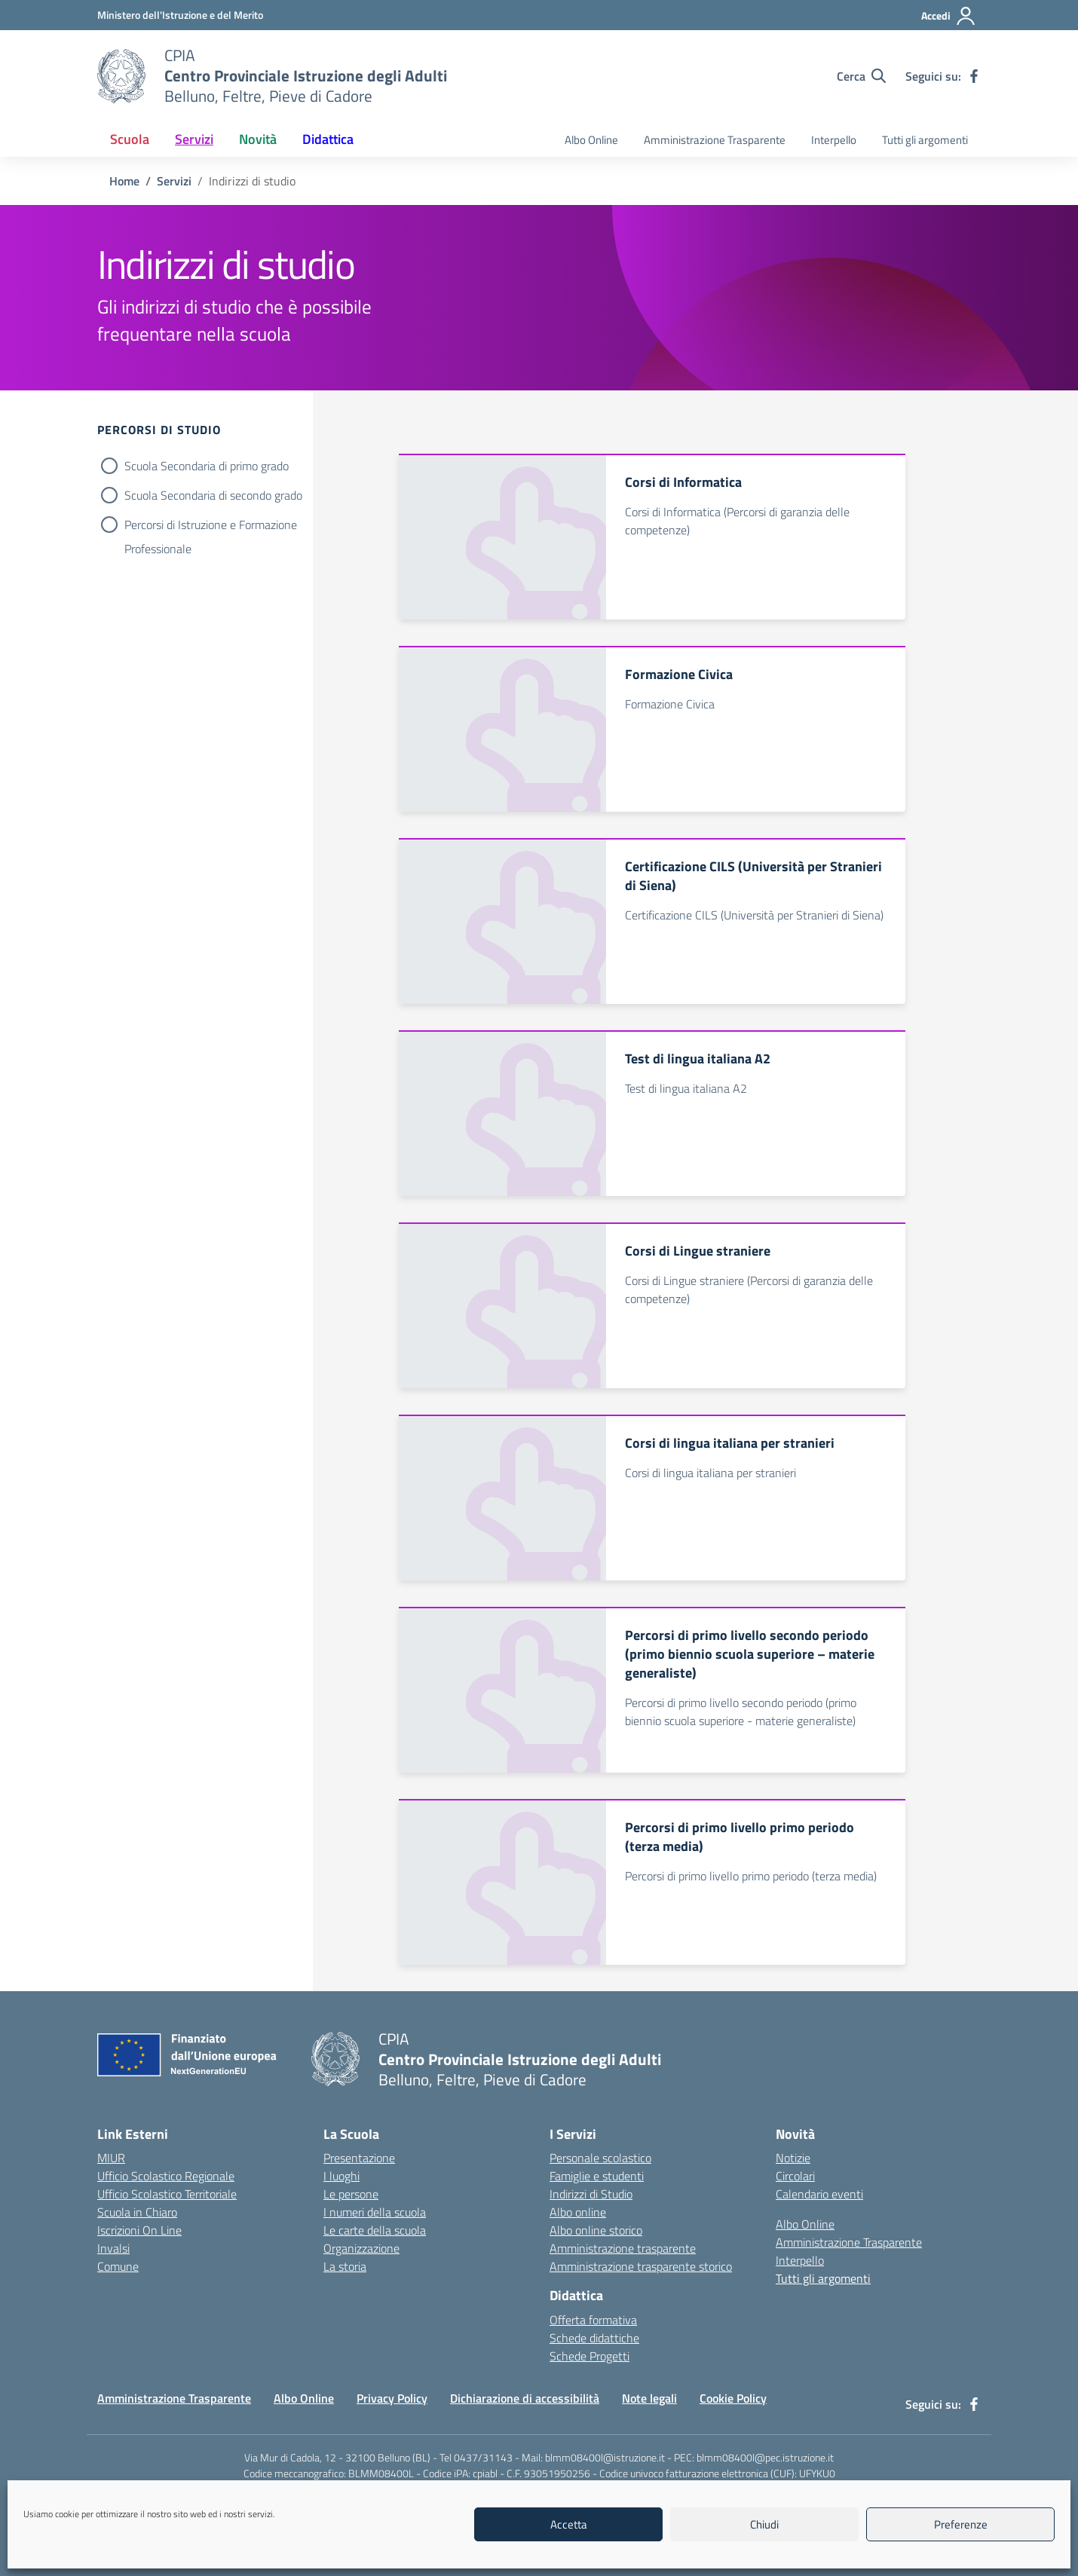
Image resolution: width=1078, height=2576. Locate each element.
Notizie (793, 2158)
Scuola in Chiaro (137, 2212)
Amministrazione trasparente (623, 2248)
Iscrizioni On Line (139, 2230)
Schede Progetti (589, 2356)
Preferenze (961, 2524)
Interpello (833, 139)
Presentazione (359, 2158)
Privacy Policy (392, 2398)
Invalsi (113, 2248)
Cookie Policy (733, 2398)
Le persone (350, 2194)
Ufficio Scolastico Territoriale (167, 2194)
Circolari (795, 2176)
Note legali (649, 2398)
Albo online (578, 2212)
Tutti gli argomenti (925, 139)
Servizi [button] (194, 139)
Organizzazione (361, 2248)
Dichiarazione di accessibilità (524, 2398)
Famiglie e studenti (597, 2176)
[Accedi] (949, 16)
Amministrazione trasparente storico (641, 2266)
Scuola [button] (129, 139)
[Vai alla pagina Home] (124, 181)
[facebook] (974, 76)
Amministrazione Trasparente (715, 139)
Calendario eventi (819, 2194)
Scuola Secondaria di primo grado (206, 466)
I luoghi (341, 2176)
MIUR (111, 2158)
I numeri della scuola (374, 2212)
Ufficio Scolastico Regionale (165, 2176)
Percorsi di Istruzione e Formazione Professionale (210, 526)
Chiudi (764, 2524)
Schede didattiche (594, 2338)
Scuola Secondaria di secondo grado (213, 495)
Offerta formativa (593, 2320)
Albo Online (591, 139)
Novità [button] (258, 139)
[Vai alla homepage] (121, 76)
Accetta (568, 2524)
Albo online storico (596, 2230)
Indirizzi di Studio (591, 2194)
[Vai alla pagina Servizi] (174, 181)
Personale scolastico (600, 2158)
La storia (344, 2266)
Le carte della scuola (374, 2230)
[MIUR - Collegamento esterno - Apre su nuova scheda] (180, 15)
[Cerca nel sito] (861, 76)
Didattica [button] (328, 139)
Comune (118, 2266)
